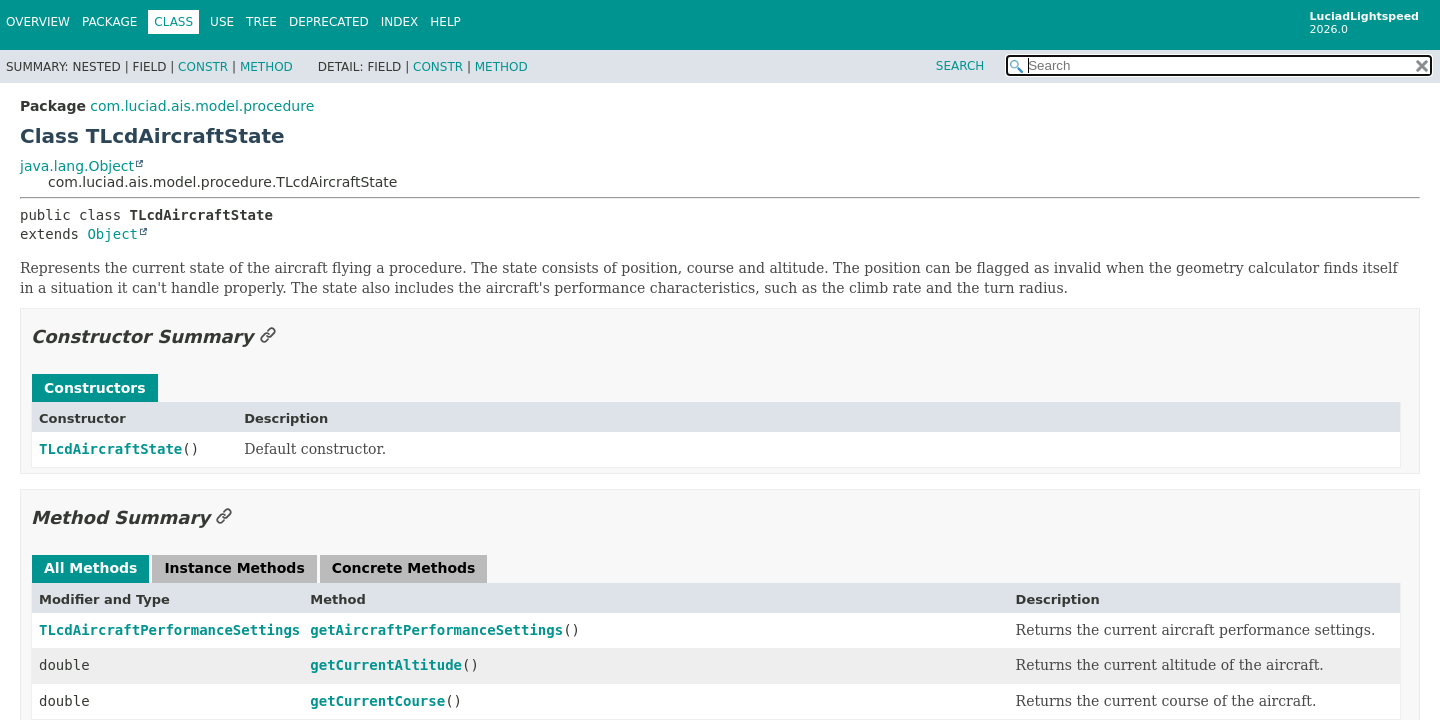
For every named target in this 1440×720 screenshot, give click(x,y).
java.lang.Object (77, 166)
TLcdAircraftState (110, 449)
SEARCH (960, 66)
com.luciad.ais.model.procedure (202, 106)
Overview (38, 22)
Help (445, 22)
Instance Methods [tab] (234, 568)
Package (109, 22)
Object (112, 234)
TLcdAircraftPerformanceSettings (169, 630)
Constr (203, 67)
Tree (261, 22)
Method (266, 67)
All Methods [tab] (90, 568)
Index (400, 22)
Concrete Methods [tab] (404, 568)
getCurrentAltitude (386, 665)
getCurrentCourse (377, 701)
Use (222, 22)
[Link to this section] (268, 336)
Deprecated (329, 22)
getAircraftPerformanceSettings (436, 630)
